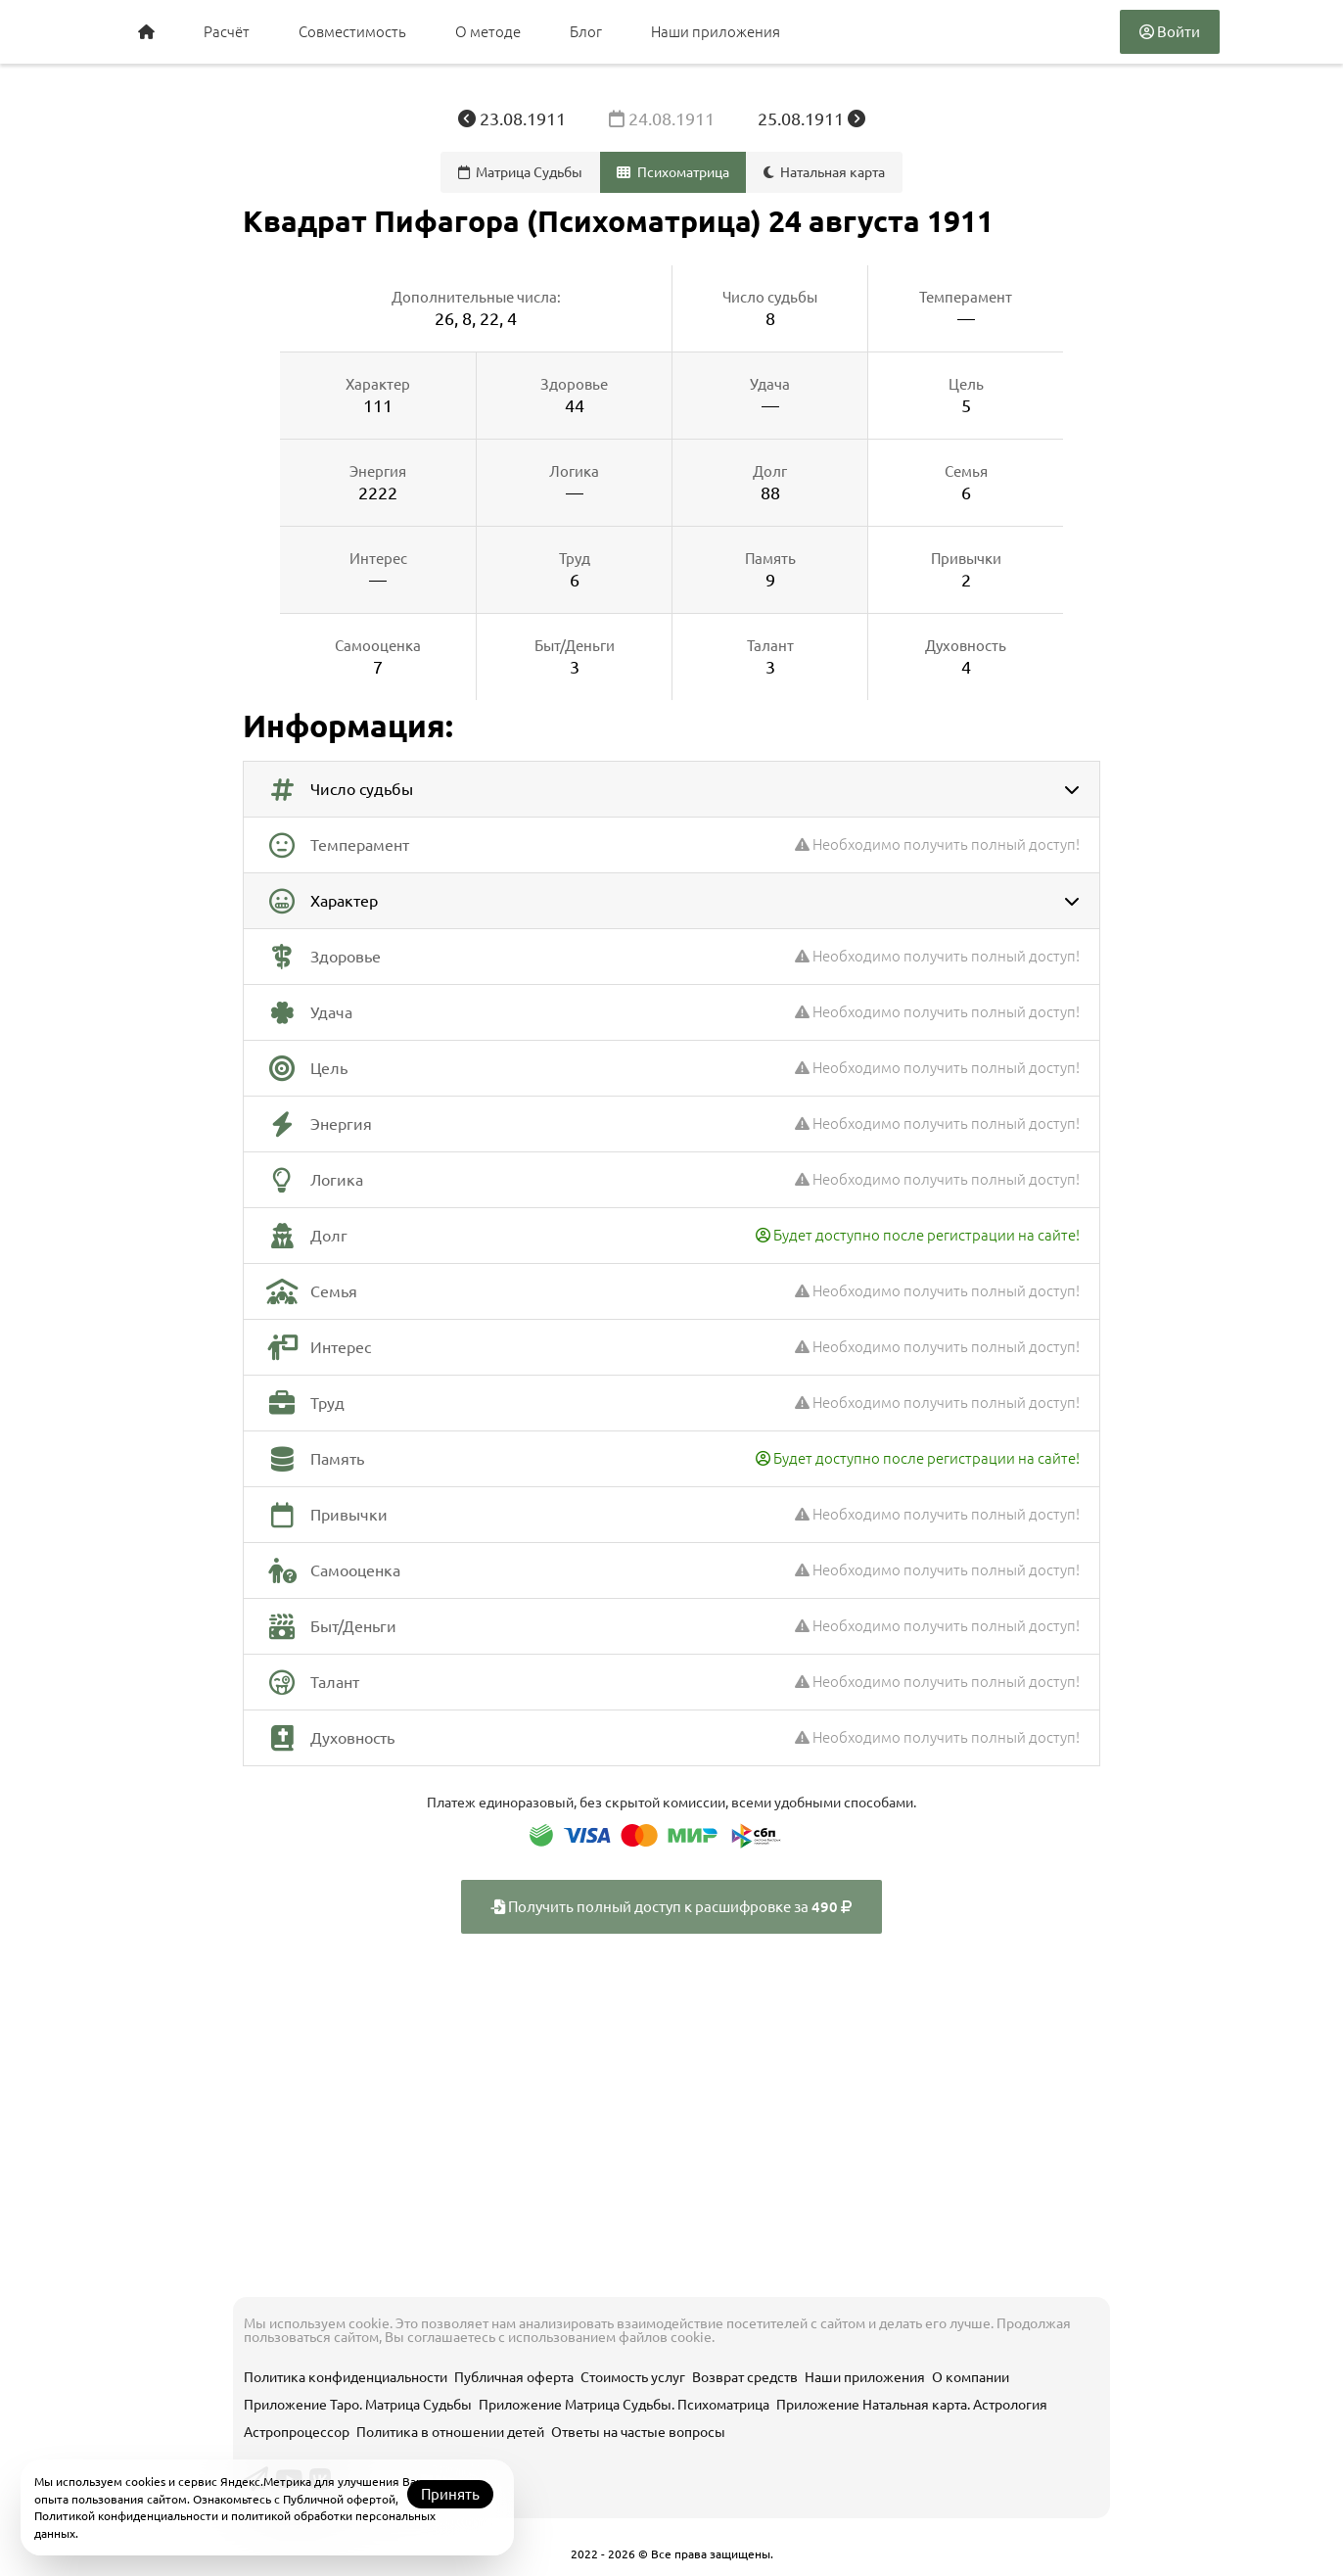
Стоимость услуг (632, 2377)
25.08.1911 (811, 118)
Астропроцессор (296, 2432)
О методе (488, 31)
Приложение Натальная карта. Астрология (911, 2404)
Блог (586, 31)
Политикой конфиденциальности (126, 2515)
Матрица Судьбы (520, 172)
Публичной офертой (339, 2499)
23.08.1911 (514, 118)
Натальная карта (825, 172)
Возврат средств (745, 2377)
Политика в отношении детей (450, 2432)
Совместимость (352, 31)
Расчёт (227, 31)
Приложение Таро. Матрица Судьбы (358, 2404)
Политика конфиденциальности (345, 2377)
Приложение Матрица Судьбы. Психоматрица (624, 2404)
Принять (450, 2494)
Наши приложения (715, 31)
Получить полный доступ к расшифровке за (671, 1906)
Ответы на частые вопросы (638, 2432)
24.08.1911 (663, 118)
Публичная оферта (514, 2377)
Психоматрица (673, 172)
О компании (970, 2377)
